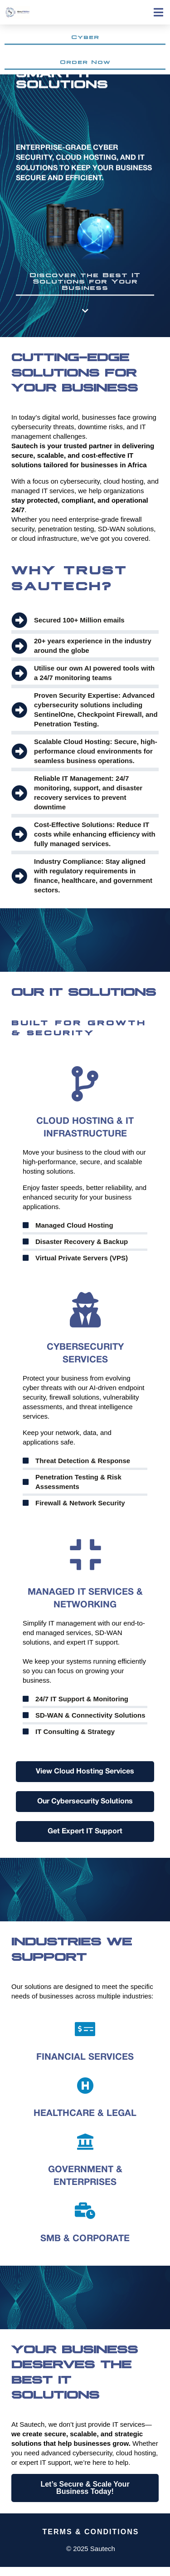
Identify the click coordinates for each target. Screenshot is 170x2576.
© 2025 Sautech (90, 2548)
